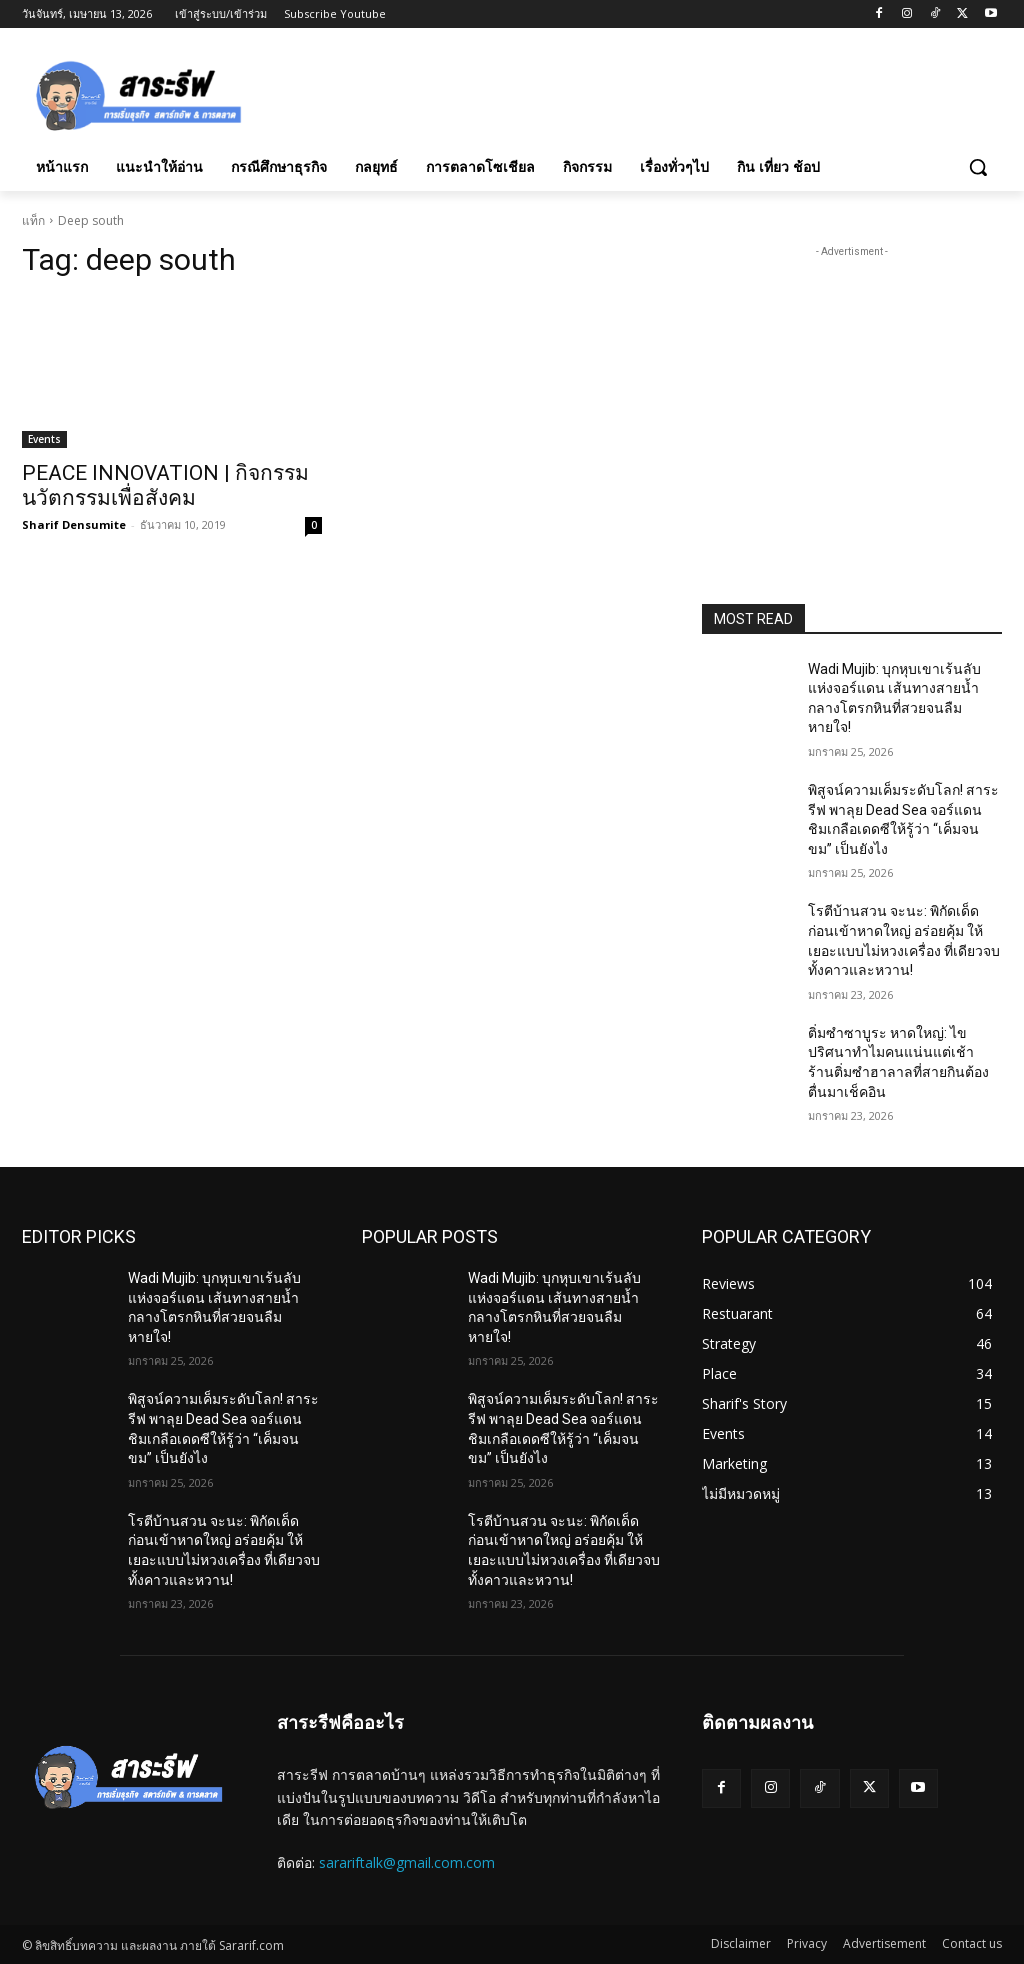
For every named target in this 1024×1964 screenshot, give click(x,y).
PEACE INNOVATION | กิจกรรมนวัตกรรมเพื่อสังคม (165, 485)
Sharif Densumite (74, 524)
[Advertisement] (491, 92)
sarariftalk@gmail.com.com (407, 1862)
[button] (978, 167)
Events (44, 439)
